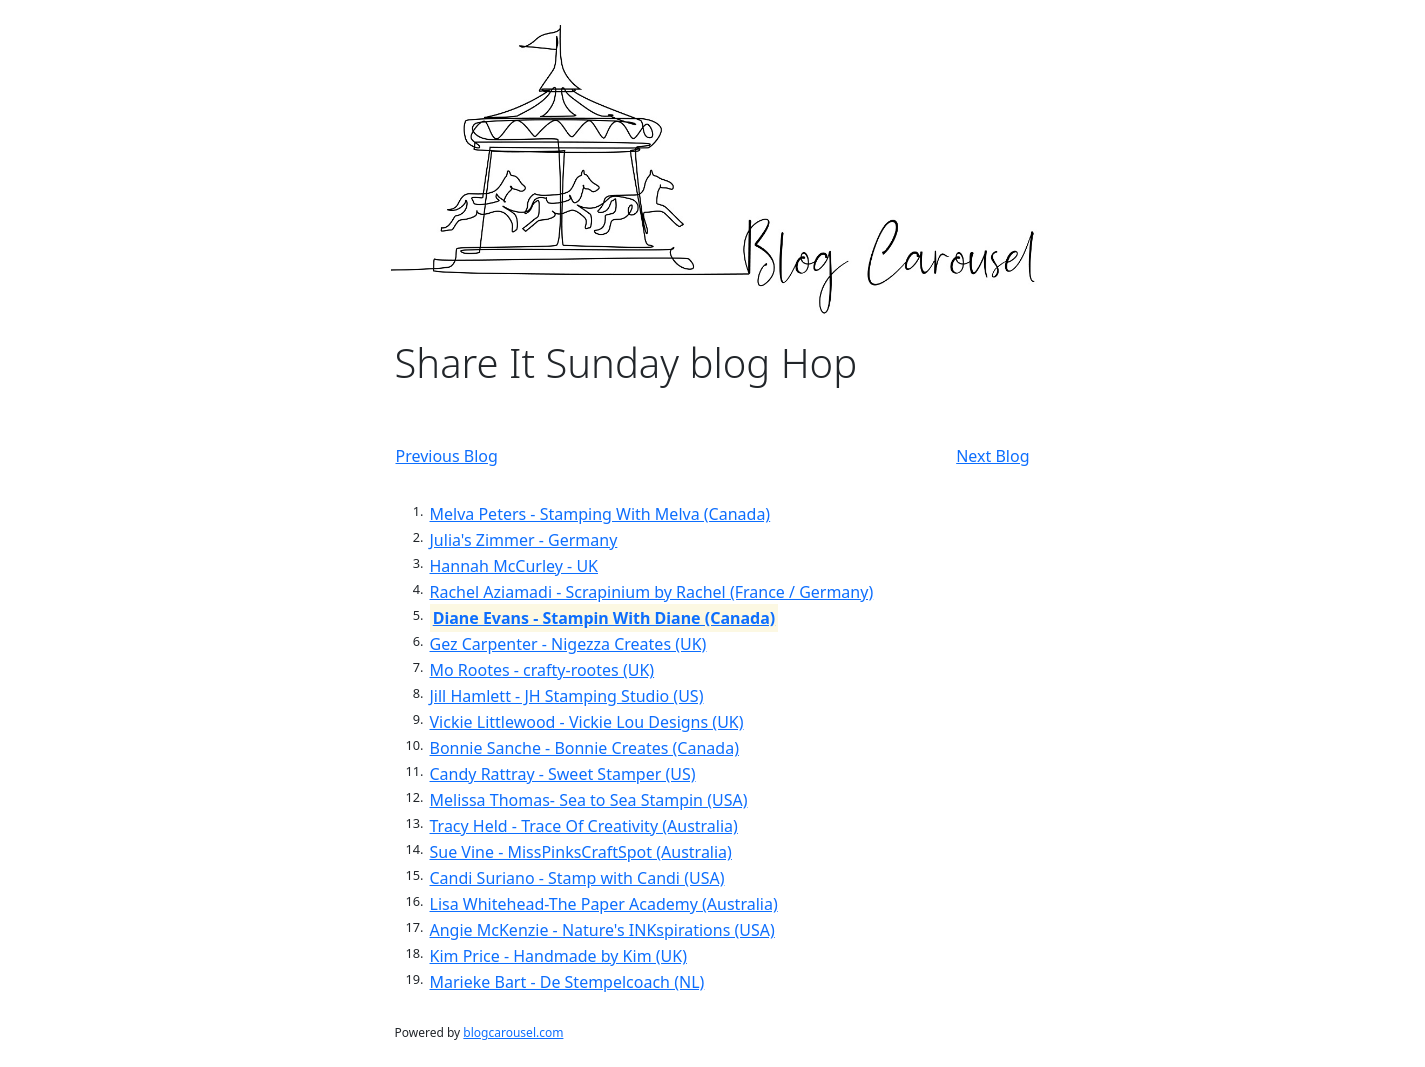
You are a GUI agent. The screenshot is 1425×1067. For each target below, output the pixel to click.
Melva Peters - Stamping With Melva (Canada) (600, 514)
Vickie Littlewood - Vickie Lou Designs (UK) (587, 722)
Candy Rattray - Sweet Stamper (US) (563, 774)
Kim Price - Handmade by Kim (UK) (558, 956)
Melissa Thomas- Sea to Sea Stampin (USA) (589, 800)
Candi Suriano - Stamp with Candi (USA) (577, 878)
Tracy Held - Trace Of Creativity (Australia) (584, 826)
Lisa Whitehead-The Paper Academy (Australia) (604, 904)
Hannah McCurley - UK (514, 566)
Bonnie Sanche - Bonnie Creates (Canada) (584, 748)
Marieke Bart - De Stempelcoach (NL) (567, 982)
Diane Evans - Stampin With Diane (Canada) (604, 618)
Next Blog (992, 456)
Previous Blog (447, 456)
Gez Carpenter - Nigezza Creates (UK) (568, 644)
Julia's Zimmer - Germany (524, 540)
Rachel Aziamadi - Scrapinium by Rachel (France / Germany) (652, 592)
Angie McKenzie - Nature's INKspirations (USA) (602, 930)
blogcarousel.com (513, 1032)
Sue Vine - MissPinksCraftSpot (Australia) (581, 852)
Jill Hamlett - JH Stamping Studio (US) (567, 696)
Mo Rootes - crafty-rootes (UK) (542, 670)
